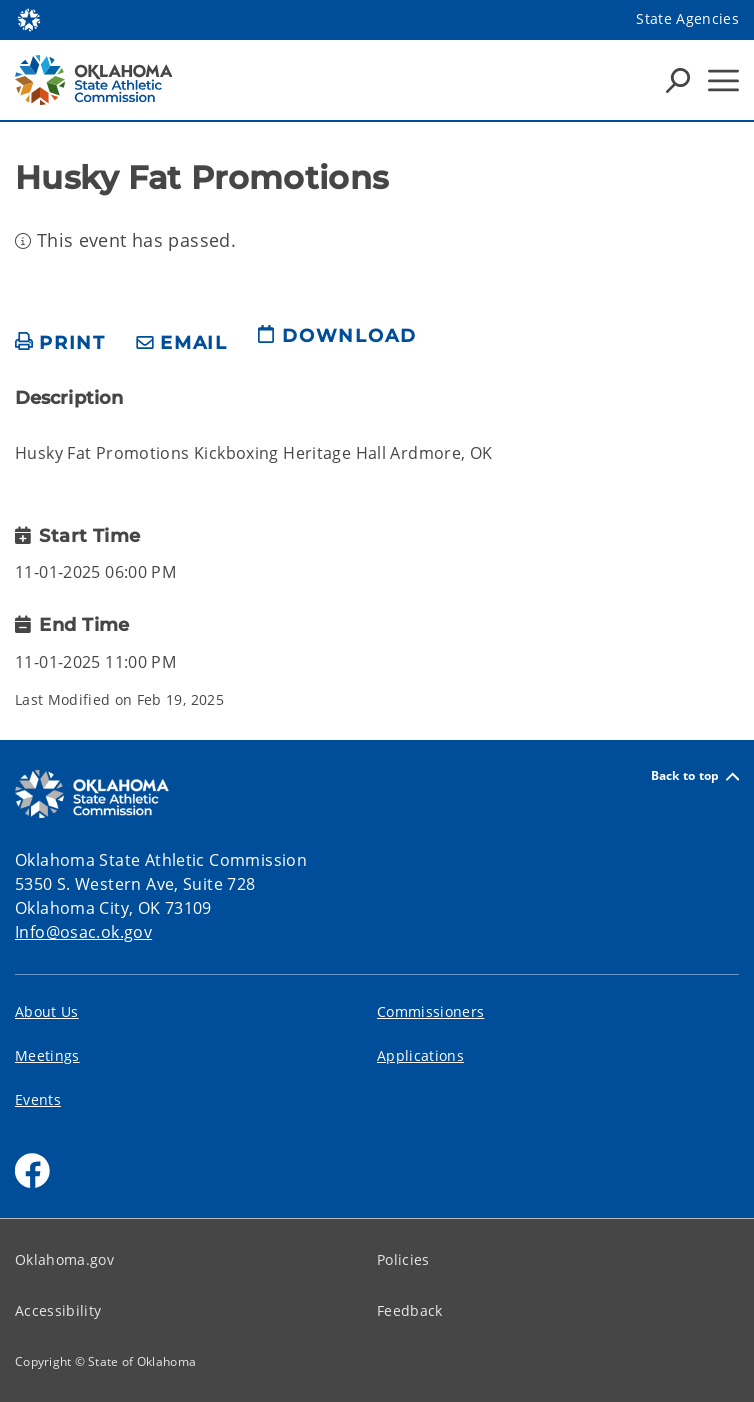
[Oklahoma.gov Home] (29, 18)
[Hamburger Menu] (723, 80)
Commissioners (430, 1011)
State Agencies (687, 18)
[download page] (337, 344)
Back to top (695, 776)
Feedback (410, 1310)
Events (38, 1099)
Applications (420, 1055)
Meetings (47, 1055)
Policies (403, 1259)
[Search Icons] (678, 80)
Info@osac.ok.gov (83, 932)
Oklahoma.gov (64, 1259)
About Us (47, 1011)
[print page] (60, 343)
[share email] (182, 343)
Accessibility (58, 1310)
